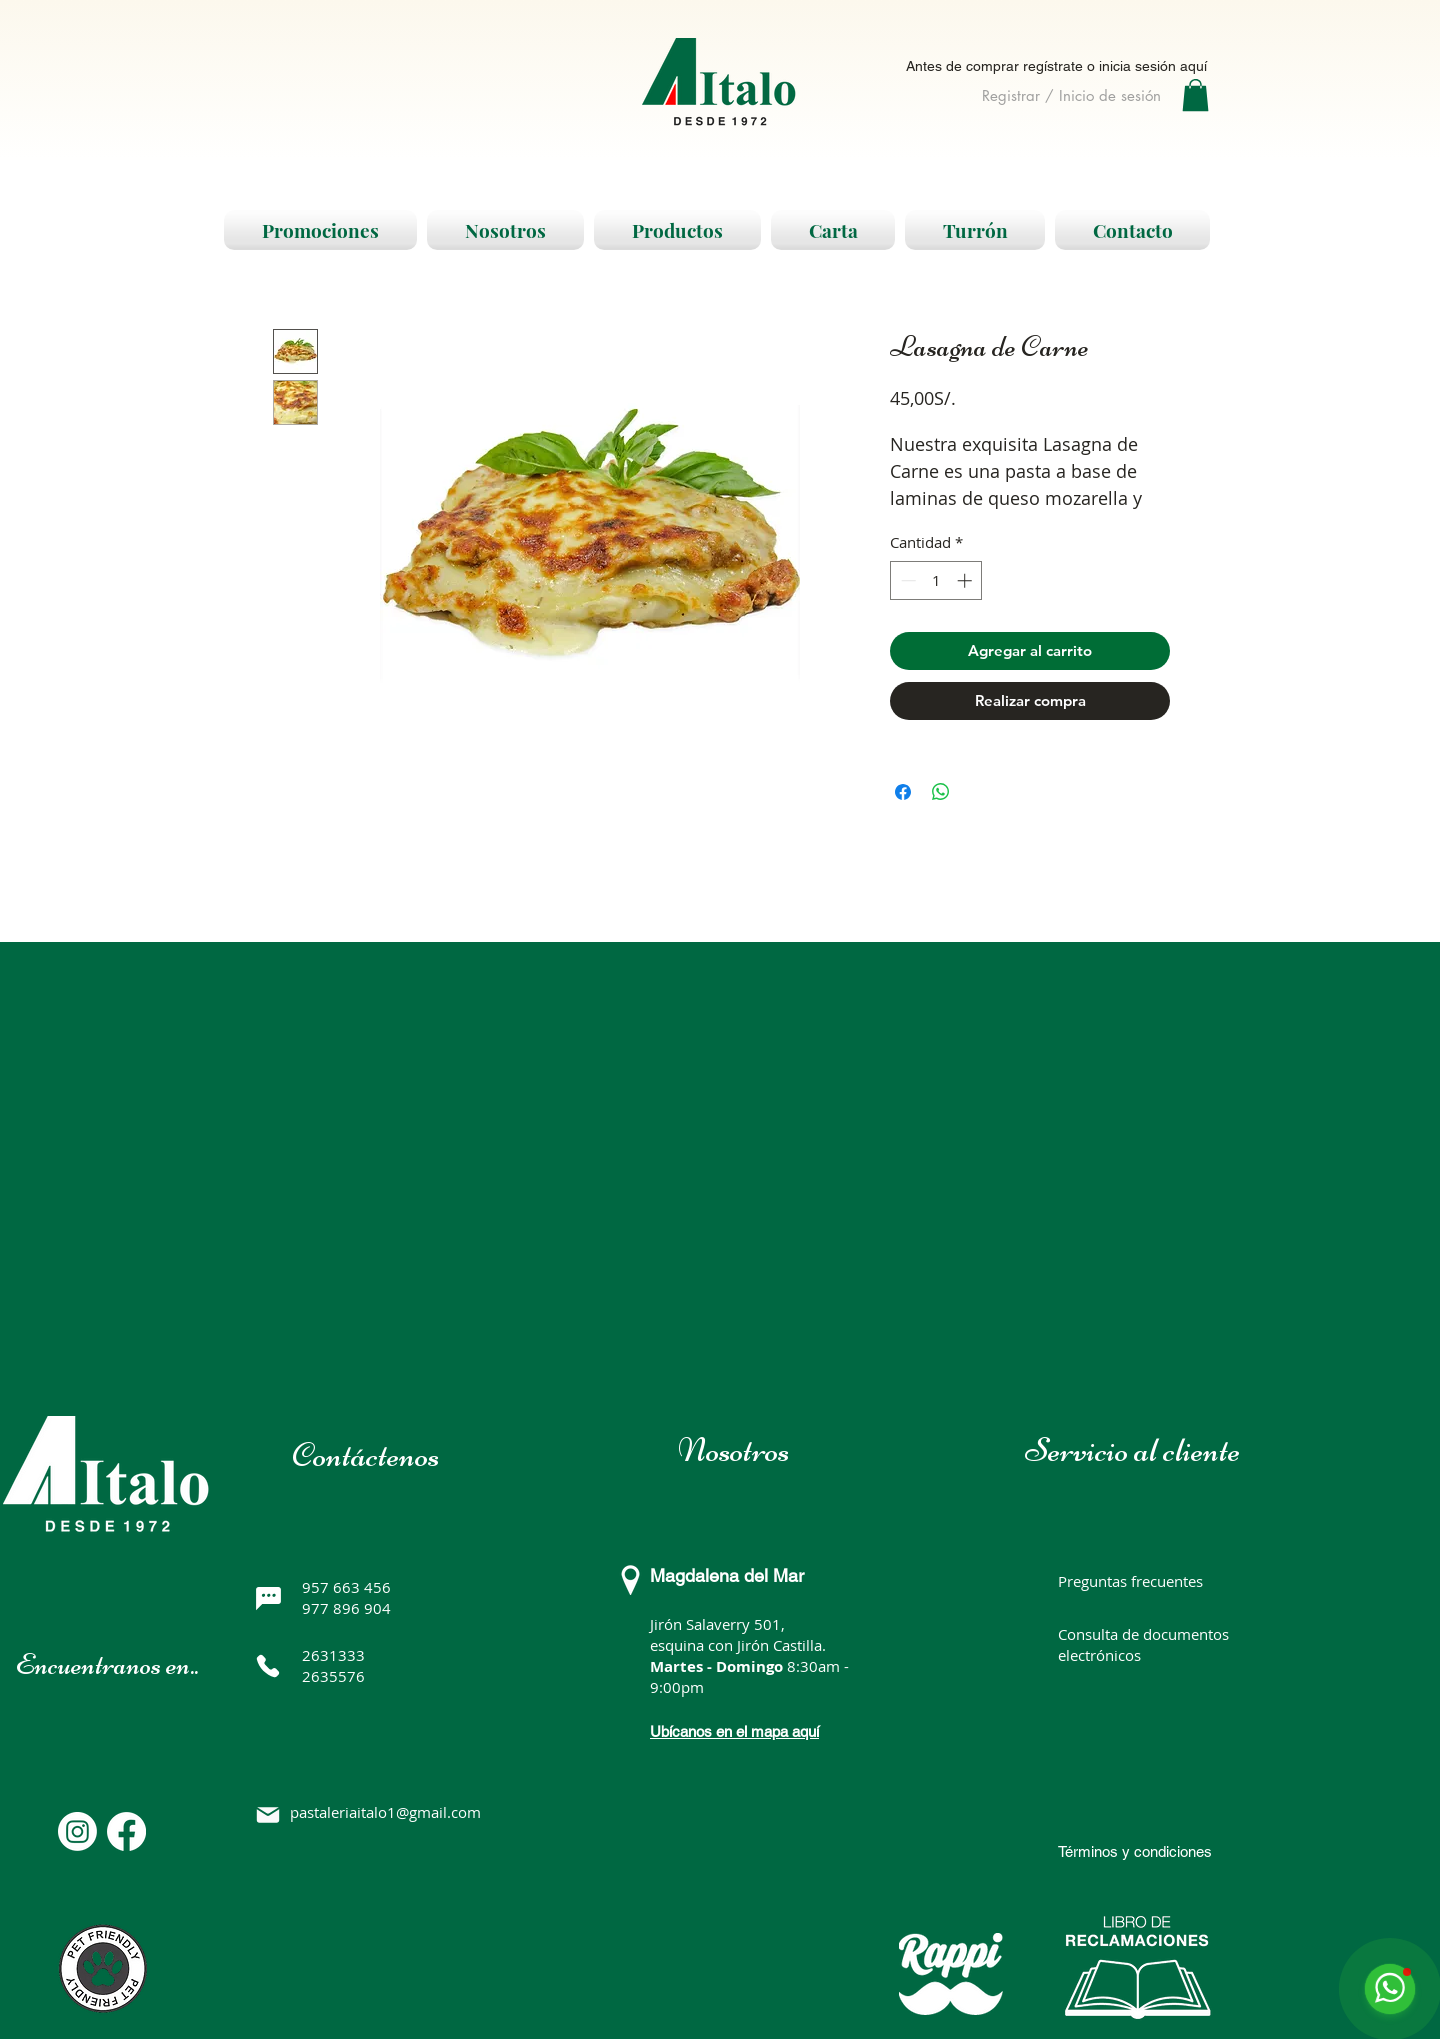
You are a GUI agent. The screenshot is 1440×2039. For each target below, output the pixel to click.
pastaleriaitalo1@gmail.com (385, 1812)
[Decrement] (906, 580)
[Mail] (268, 1815)
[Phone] (268, 1666)
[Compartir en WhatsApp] (941, 792)
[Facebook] (126, 1831)
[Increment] (966, 580)
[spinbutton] (936, 580)
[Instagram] (77, 1831)
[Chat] (268, 1598)
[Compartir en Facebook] (903, 792)
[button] (1195, 95)
